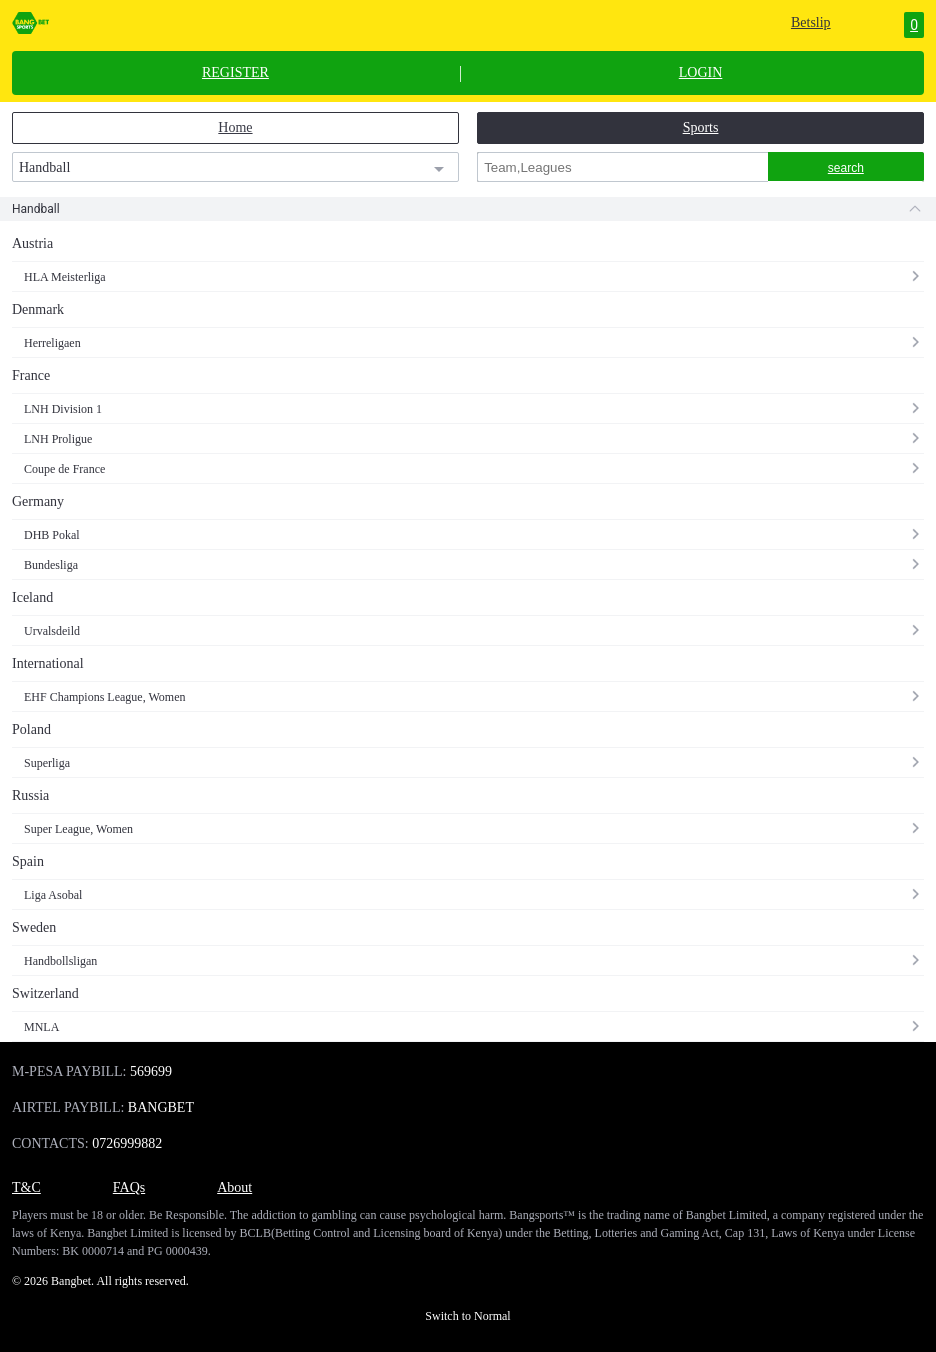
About (234, 1187)
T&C (26, 1187)
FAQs (129, 1187)
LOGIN (701, 73)
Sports (701, 127)
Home (235, 127)
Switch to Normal (467, 1316)
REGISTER (235, 73)
